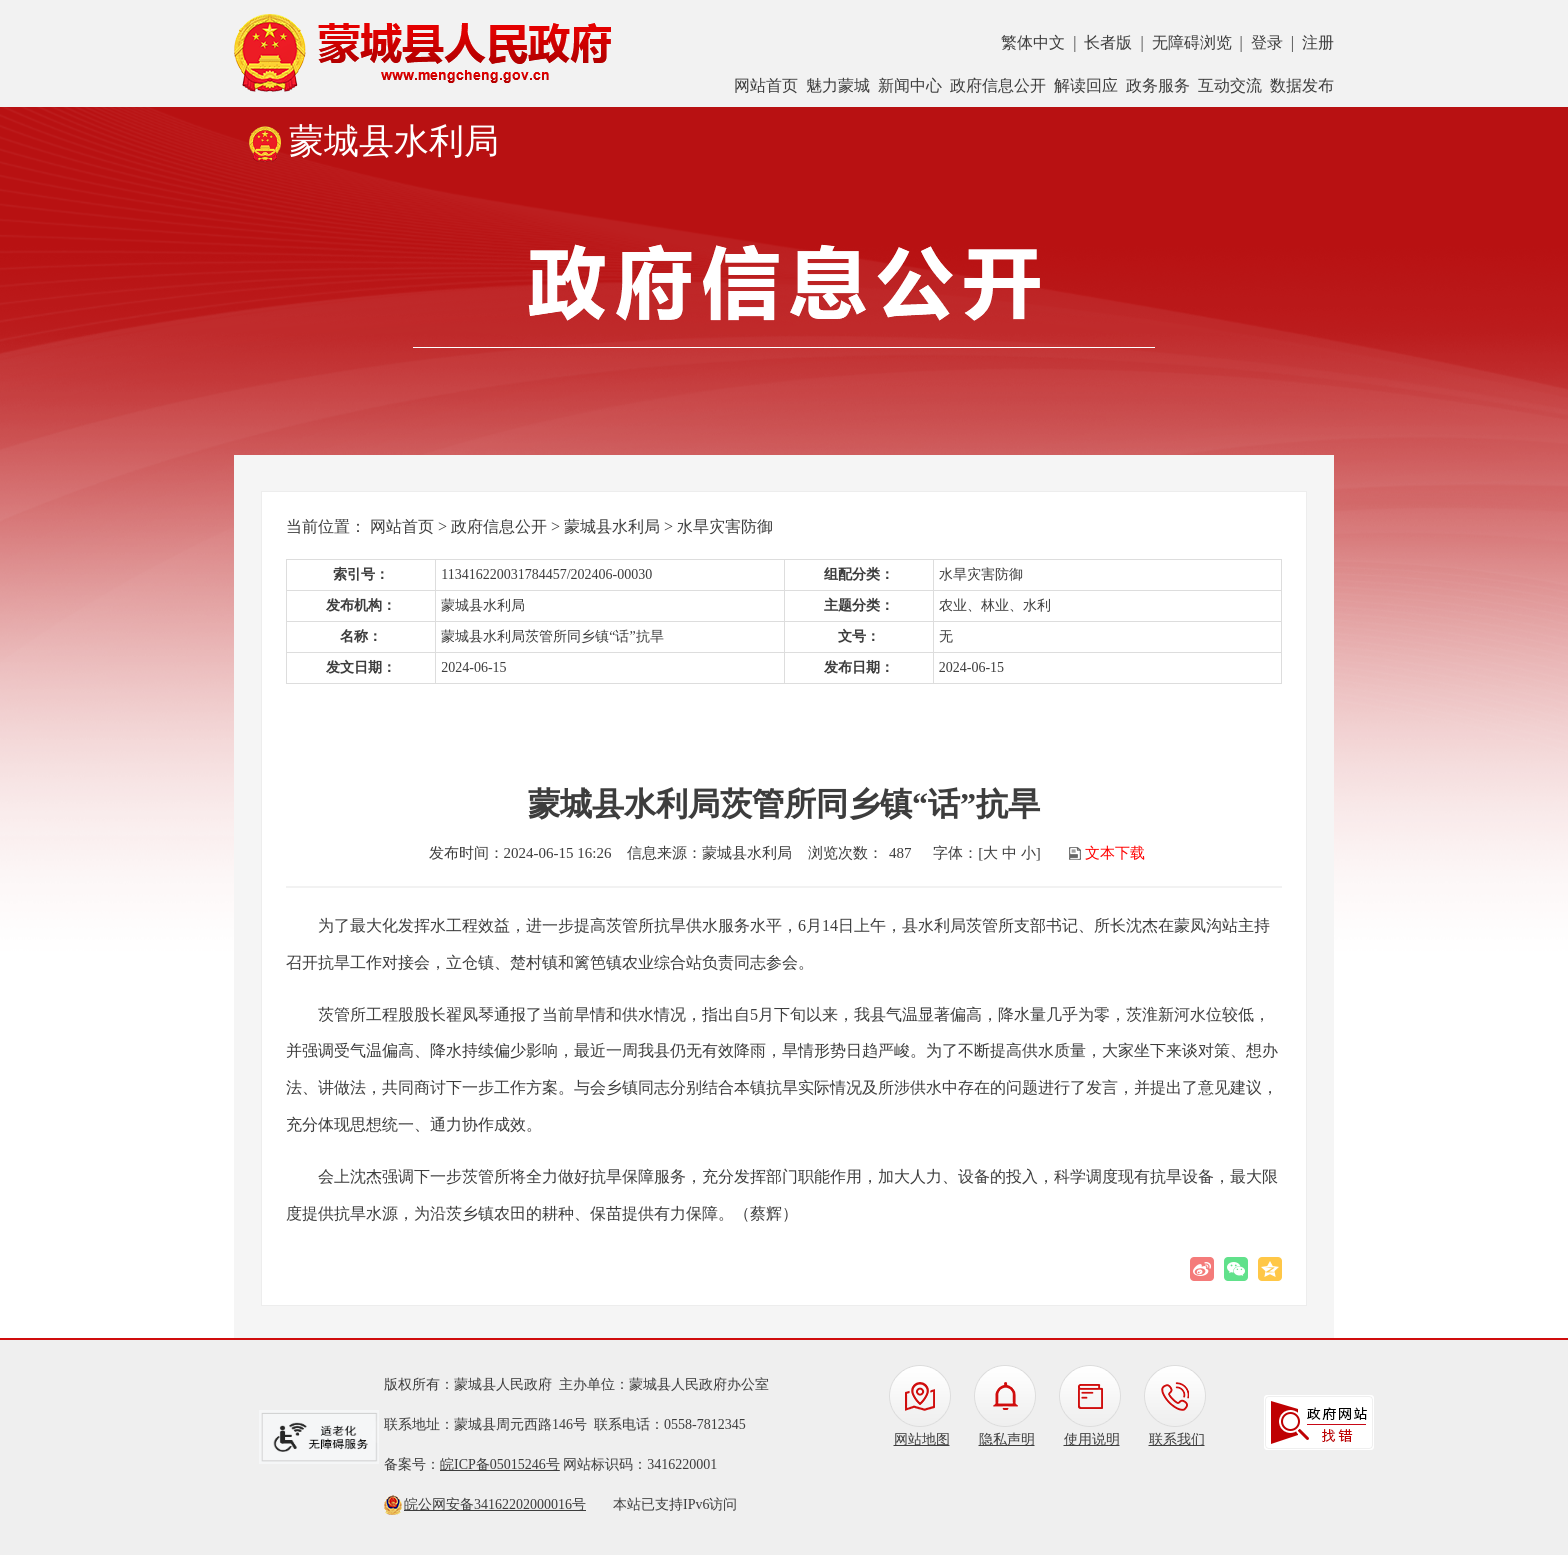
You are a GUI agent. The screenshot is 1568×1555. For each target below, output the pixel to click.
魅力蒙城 (838, 85)
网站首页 (766, 85)
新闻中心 (910, 85)
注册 (1318, 42)
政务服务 (1158, 85)
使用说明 (1092, 1439)
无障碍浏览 (1192, 42)
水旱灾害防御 (725, 526)
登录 (1267, 42)
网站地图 (922, 1439)
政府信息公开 (998, 85)
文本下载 (1115, 853)
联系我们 (1177, 1439)
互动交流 (1230, 85)
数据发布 (1302, 85)
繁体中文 (1033, 42)
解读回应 (1086, 85)
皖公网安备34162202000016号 (495, 1504)
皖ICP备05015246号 (500, 1464)
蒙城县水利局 (612, 526)
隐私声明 (1007, 1439)
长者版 (1108, 42)
